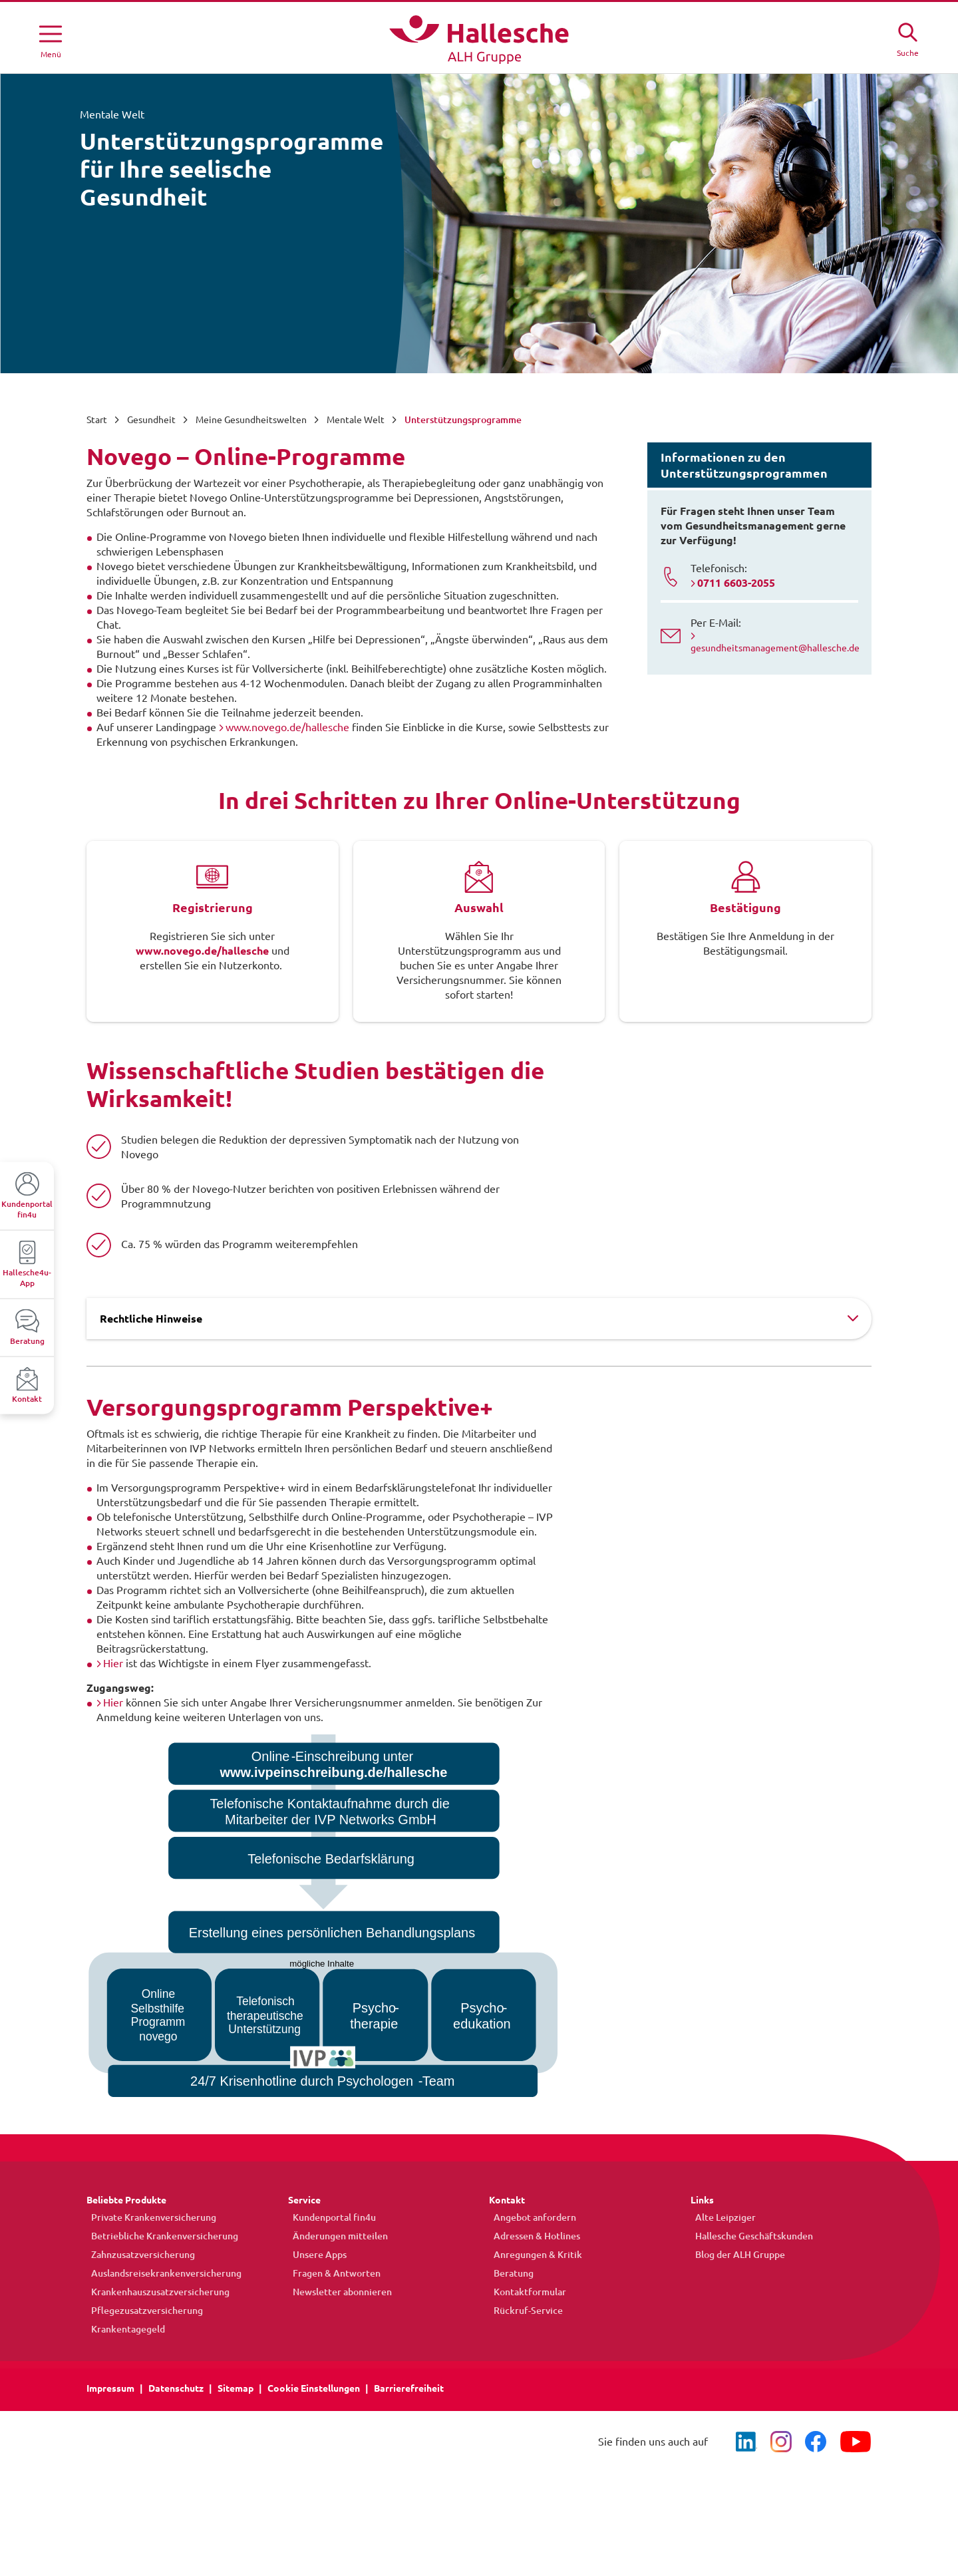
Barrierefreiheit (409, 2388)
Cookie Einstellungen (313, 2388)
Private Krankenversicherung (149, 2217)
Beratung (509, 2273)
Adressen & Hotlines (532, 2236)
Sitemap (235, 2388)
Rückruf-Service (523, 2310)
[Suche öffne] (907, 38)
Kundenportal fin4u (329, 2217)
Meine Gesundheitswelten (251, 419)
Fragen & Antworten (332, 2273)
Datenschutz (176, 2388)
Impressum (110, 2388)
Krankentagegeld (123, 2329)
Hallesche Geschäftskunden (749, 2236)
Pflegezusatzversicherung (142, 2310)
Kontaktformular (525, 2292)
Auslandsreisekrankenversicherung (161, 2273)
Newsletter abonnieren (337, 2292)
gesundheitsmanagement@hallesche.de (775, 648)
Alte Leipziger (721, 2217)
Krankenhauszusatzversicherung (155, 2292)
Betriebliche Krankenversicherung (160, 2236)
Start (96, 419)
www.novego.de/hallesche (287, 727)
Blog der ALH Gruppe (735, 2254)
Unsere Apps (315, 2254)
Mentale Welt (356, 419)
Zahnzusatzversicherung (138, 2254)
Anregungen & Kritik (533, 2254)
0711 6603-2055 (736, 583)
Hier (113, 1663)
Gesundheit (151, 419)
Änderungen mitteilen (335, 2236)
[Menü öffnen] (50, 39)
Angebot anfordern (530, 2217)
